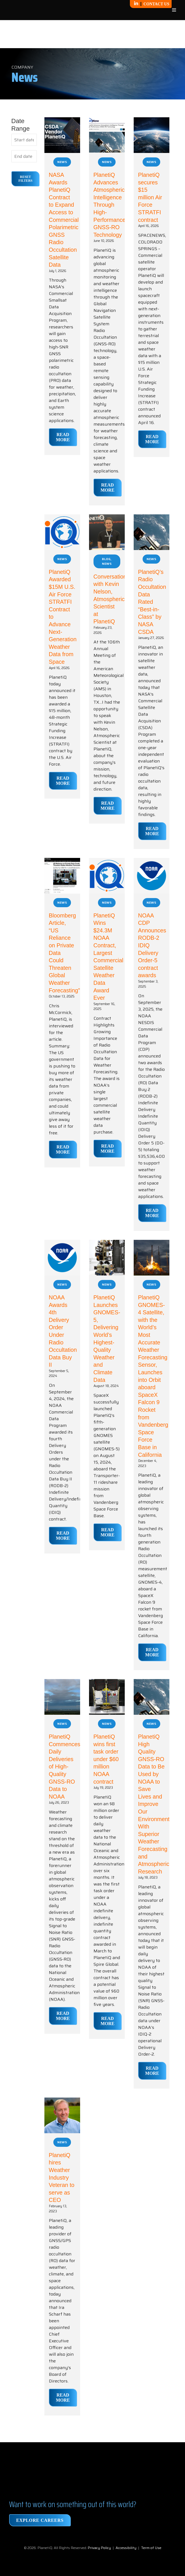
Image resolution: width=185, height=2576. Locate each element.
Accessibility (126, 2570)
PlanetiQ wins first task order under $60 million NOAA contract (106, 1781)
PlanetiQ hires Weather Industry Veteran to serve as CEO (61, 2200)
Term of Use (151, 2570)
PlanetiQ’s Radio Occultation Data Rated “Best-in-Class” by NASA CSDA (153, 609)
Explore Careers (40, 2542)
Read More (63, 452)
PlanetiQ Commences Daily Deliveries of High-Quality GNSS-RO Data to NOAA (66, 1781)
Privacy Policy (99, 2570)
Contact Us (156, 4)
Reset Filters (26, 178)
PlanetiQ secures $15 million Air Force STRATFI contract (151, 197)
